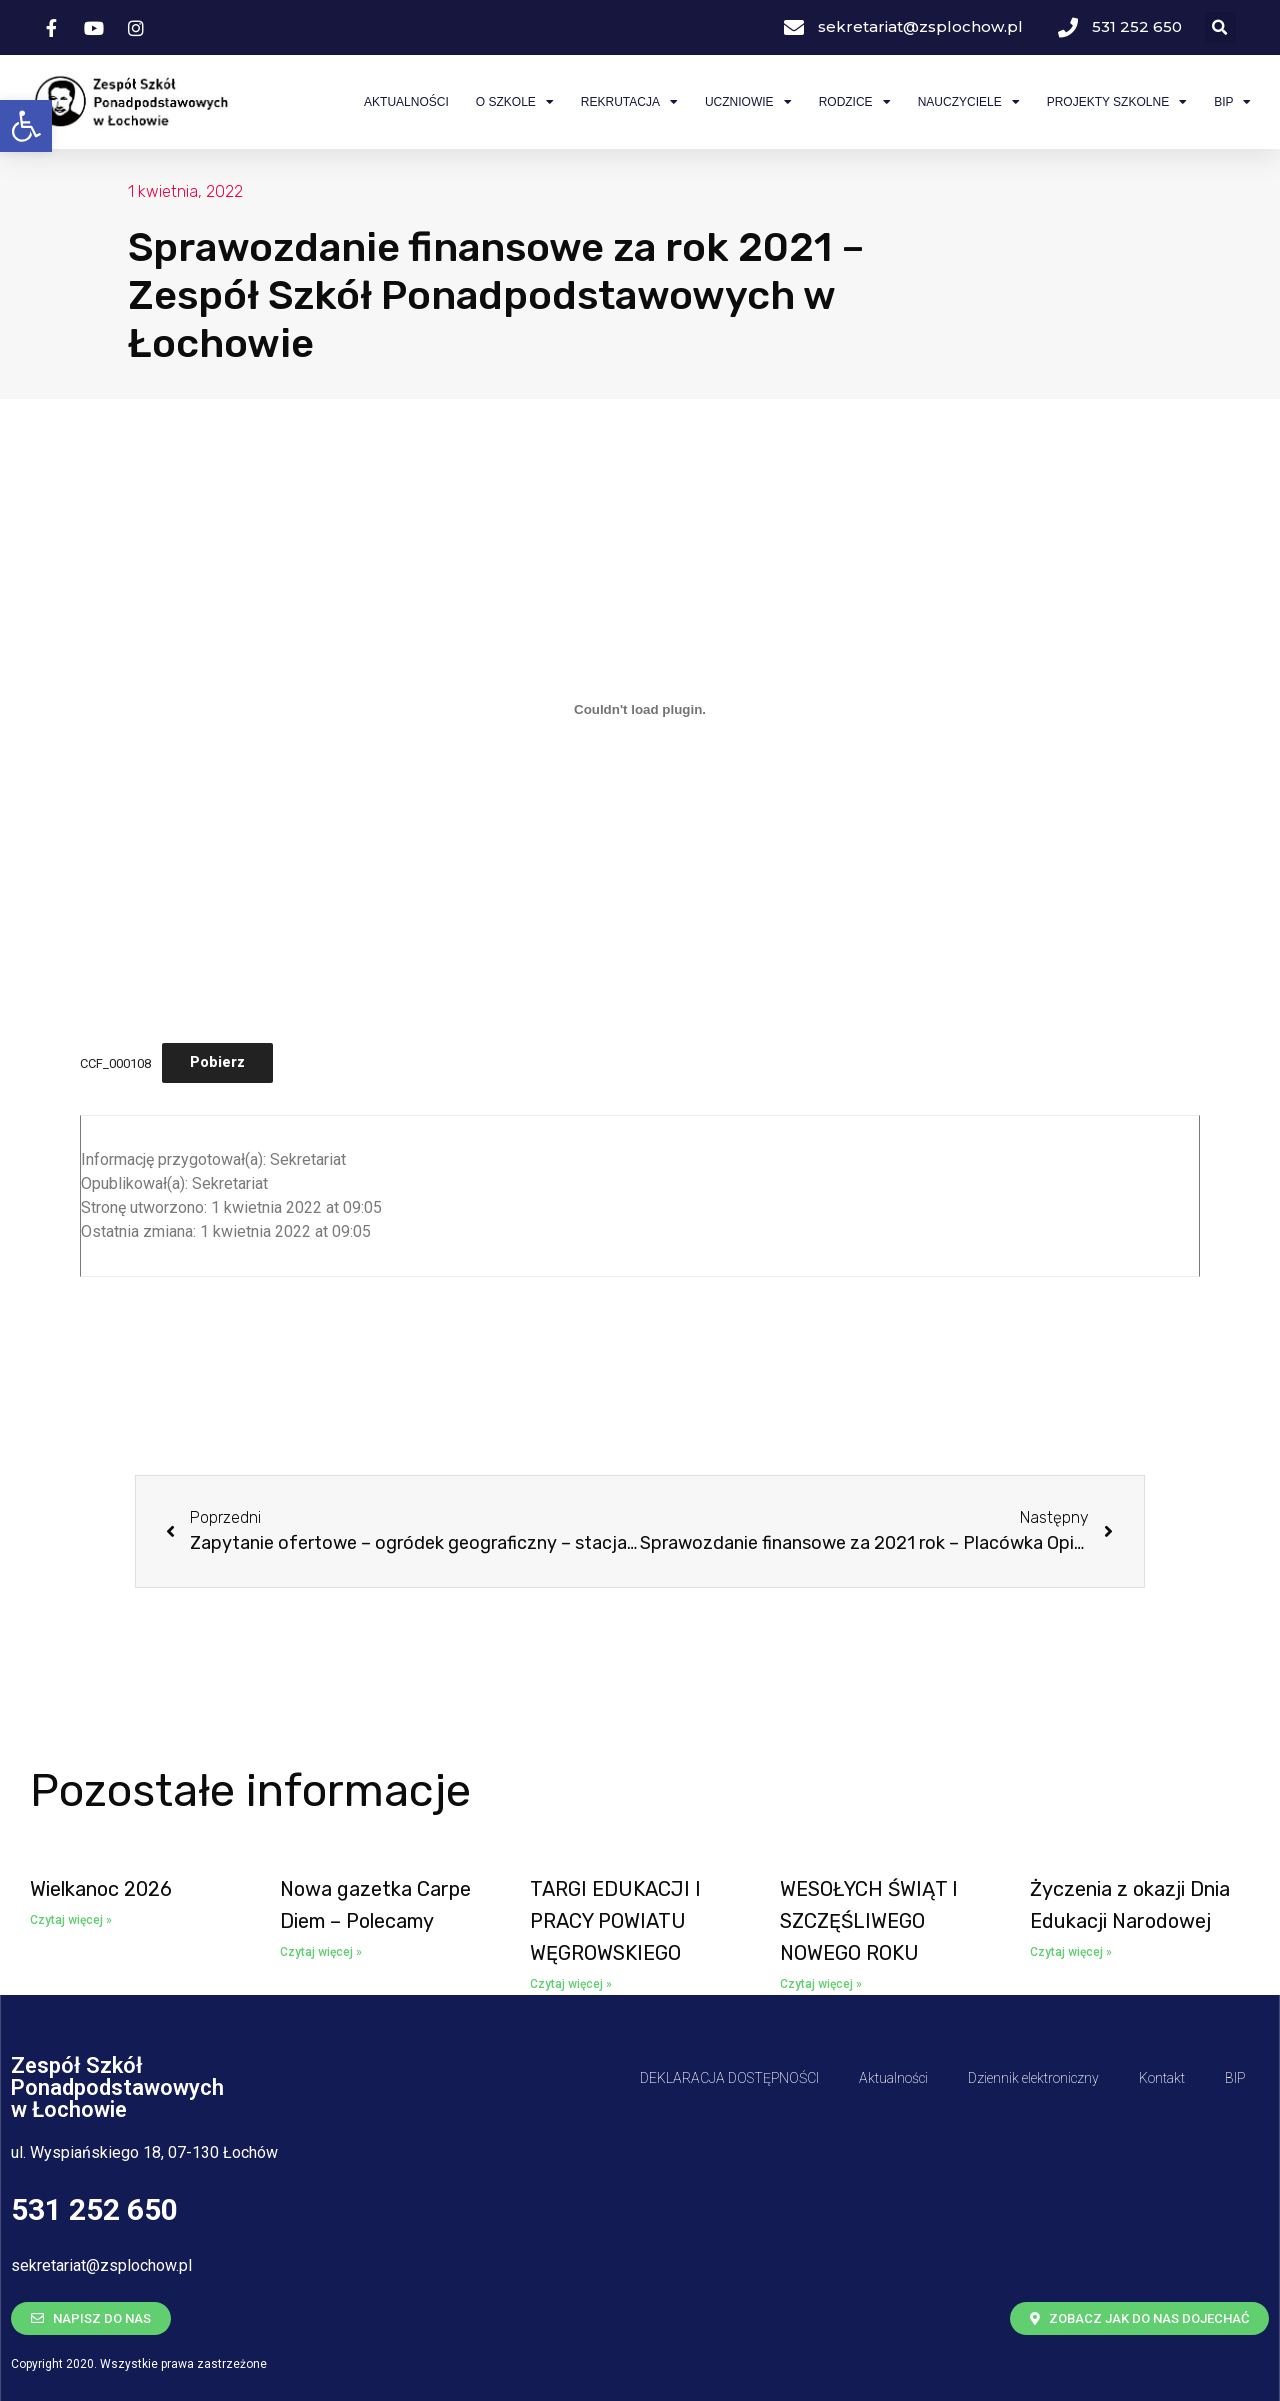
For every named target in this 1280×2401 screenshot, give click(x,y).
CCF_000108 (115, 1062)
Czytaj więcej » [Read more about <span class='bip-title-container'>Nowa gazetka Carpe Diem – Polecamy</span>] (321, 1952)
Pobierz (217, 1062)
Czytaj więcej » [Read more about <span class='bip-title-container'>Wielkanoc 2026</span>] (71, 1920)
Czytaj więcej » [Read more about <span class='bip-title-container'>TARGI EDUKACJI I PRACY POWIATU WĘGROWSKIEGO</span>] (571, 1984)
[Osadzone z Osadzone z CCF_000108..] (640, 709)
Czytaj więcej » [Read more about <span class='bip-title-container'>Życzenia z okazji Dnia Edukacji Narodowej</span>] (1071, 1952)
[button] (26, 126)
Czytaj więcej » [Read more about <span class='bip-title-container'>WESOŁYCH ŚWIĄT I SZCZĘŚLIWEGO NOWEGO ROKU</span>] (821, 1984)
